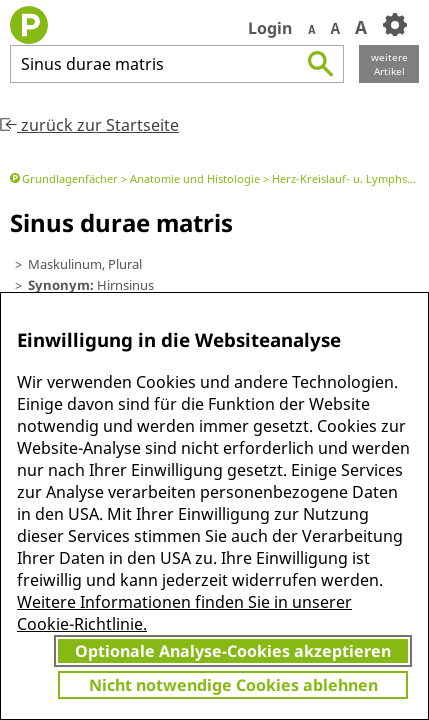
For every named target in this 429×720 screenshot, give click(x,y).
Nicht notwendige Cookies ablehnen (233, 685)
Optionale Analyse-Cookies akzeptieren (233, 651)
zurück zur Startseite (89, 125)
